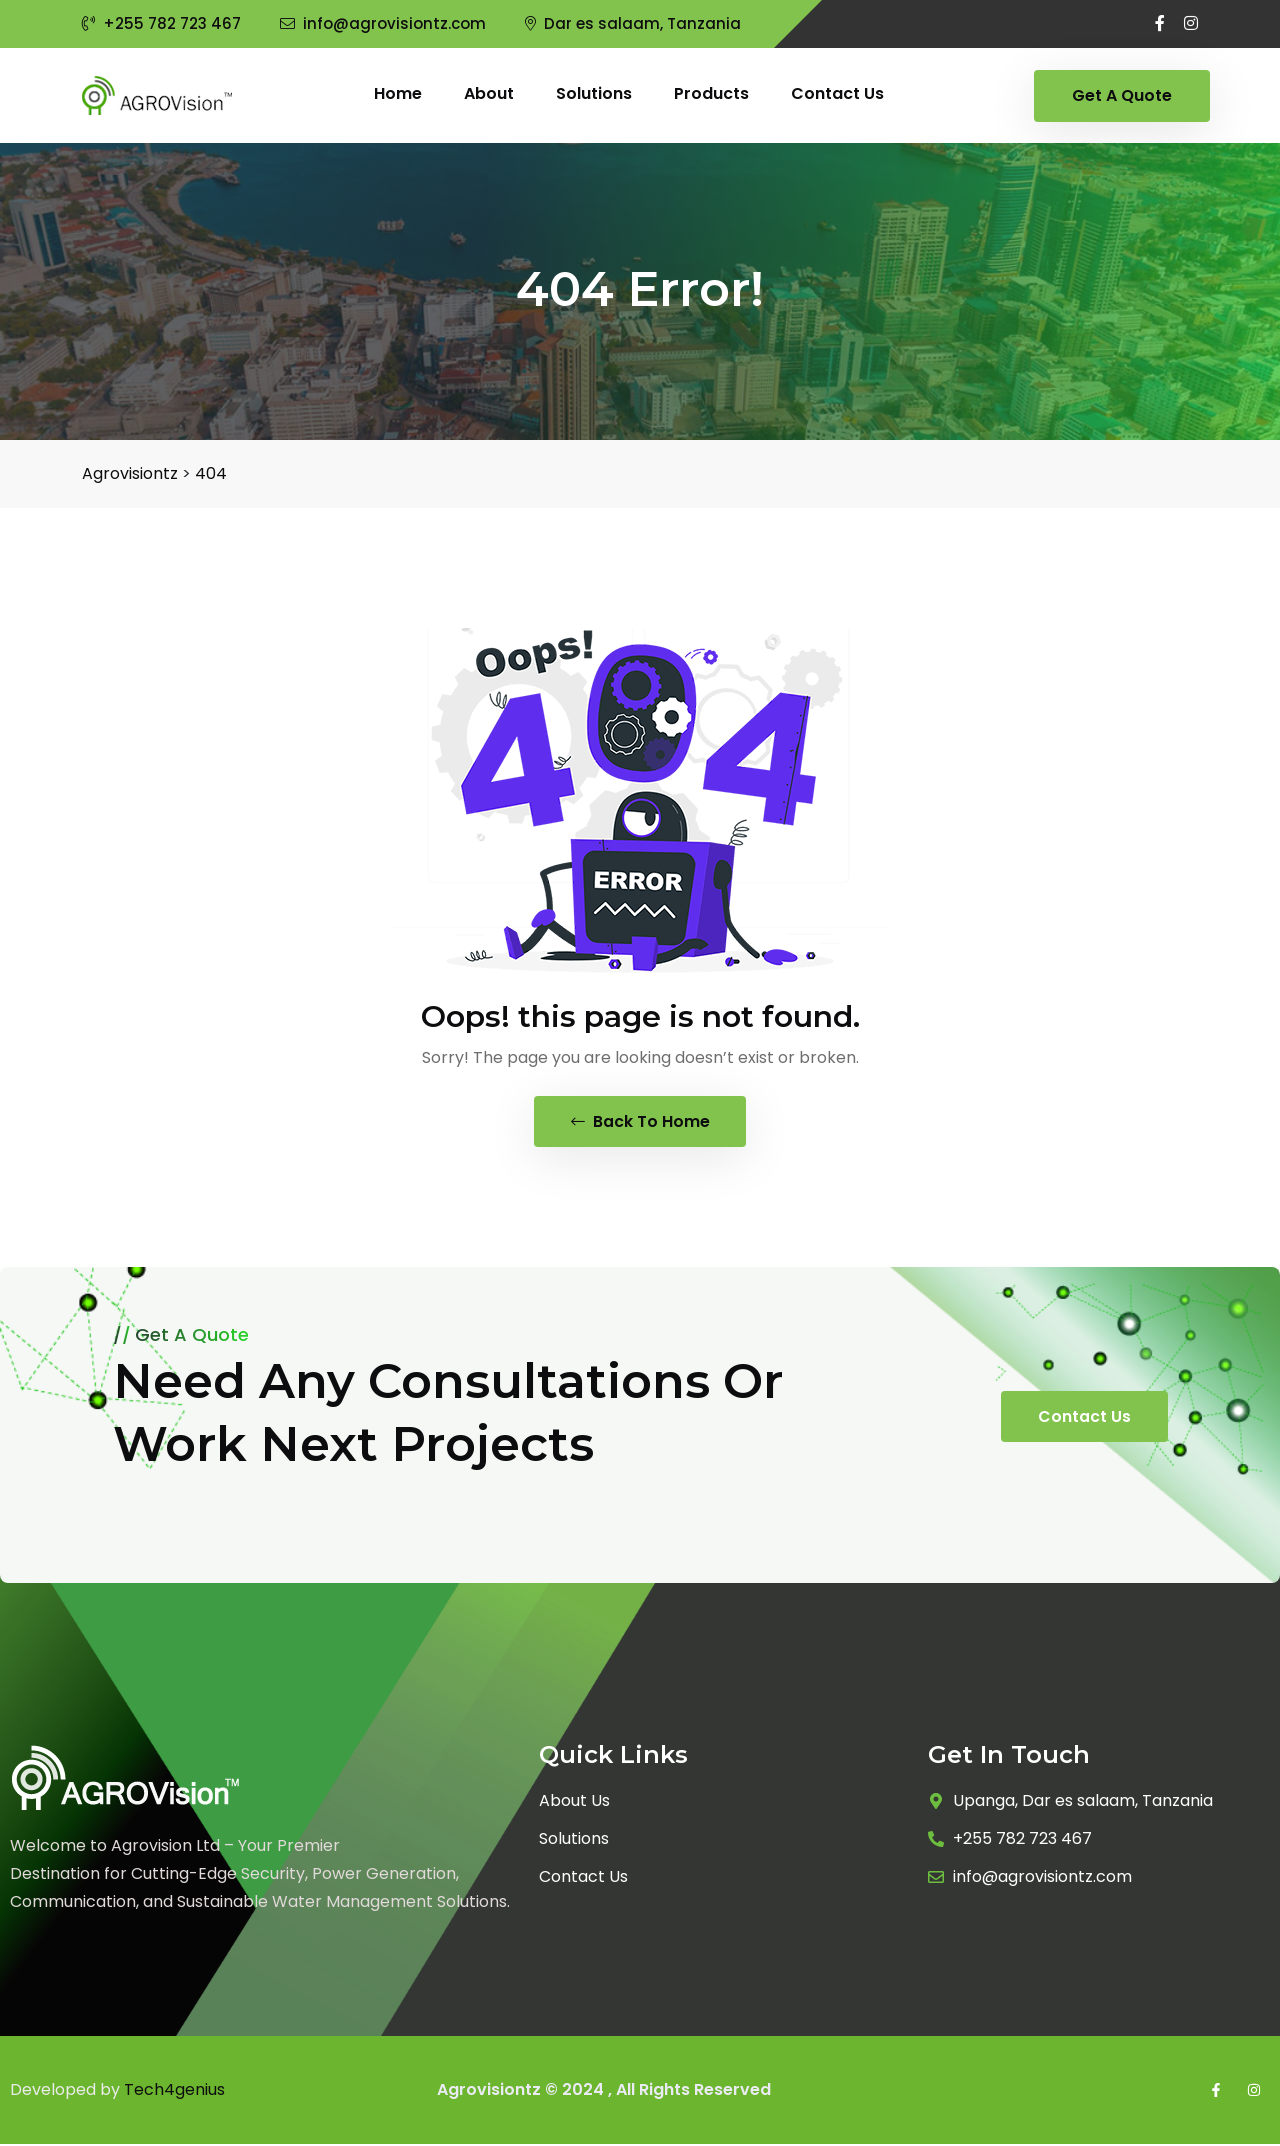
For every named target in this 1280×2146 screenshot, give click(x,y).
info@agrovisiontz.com (383, 23)
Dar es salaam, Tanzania (633, 23)
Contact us (837, 93)
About (489, 93)
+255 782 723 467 (161, 23)
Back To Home (640, 1122)
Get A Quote (1122, 95)
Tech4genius (174, 2091)
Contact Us (1084, 1418)
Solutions (594, 93)
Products (711, 93)
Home (398, 93)
